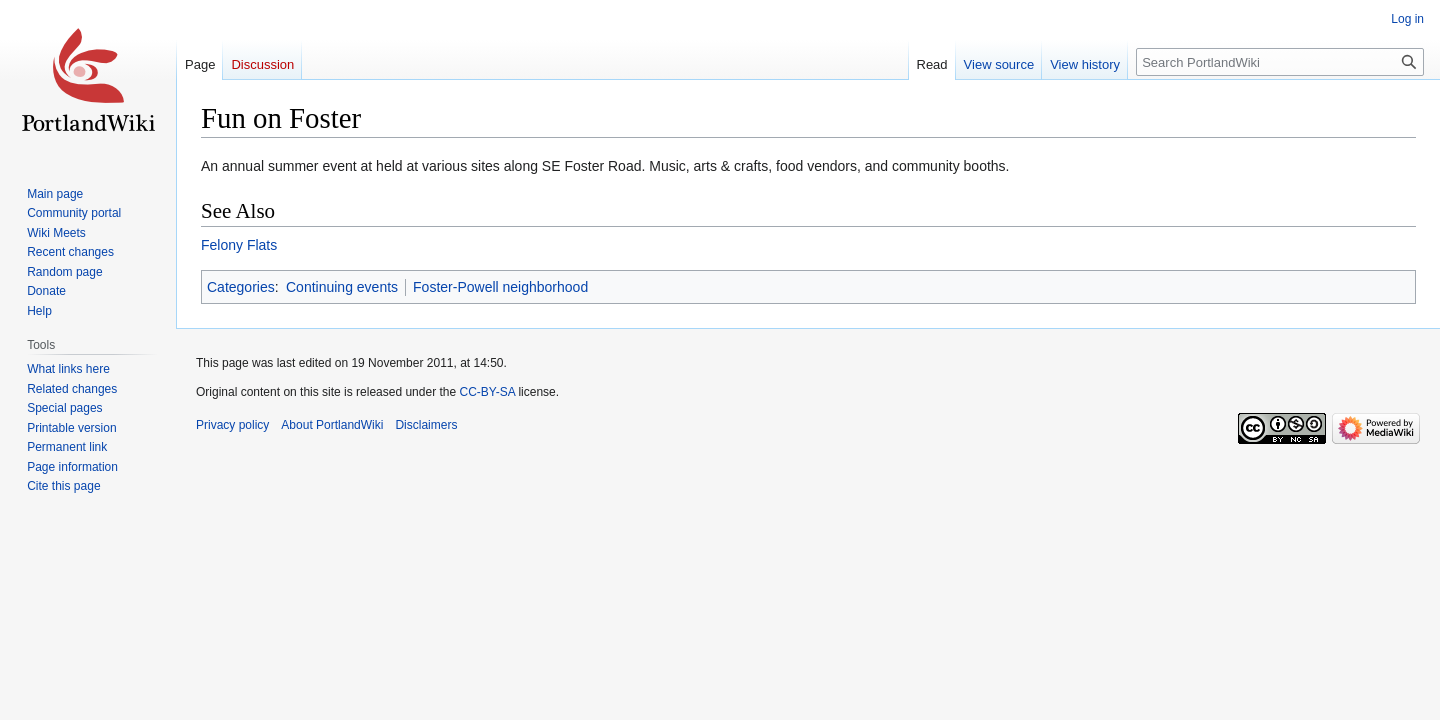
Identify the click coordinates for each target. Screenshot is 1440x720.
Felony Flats (239, 245)
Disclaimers (426, 425)
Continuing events (342, 287)
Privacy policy (232, 425)
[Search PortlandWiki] (1280, 62)
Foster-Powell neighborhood (500, 287)
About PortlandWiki (332, 425)
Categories (241, 287)
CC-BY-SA (487, 392)
